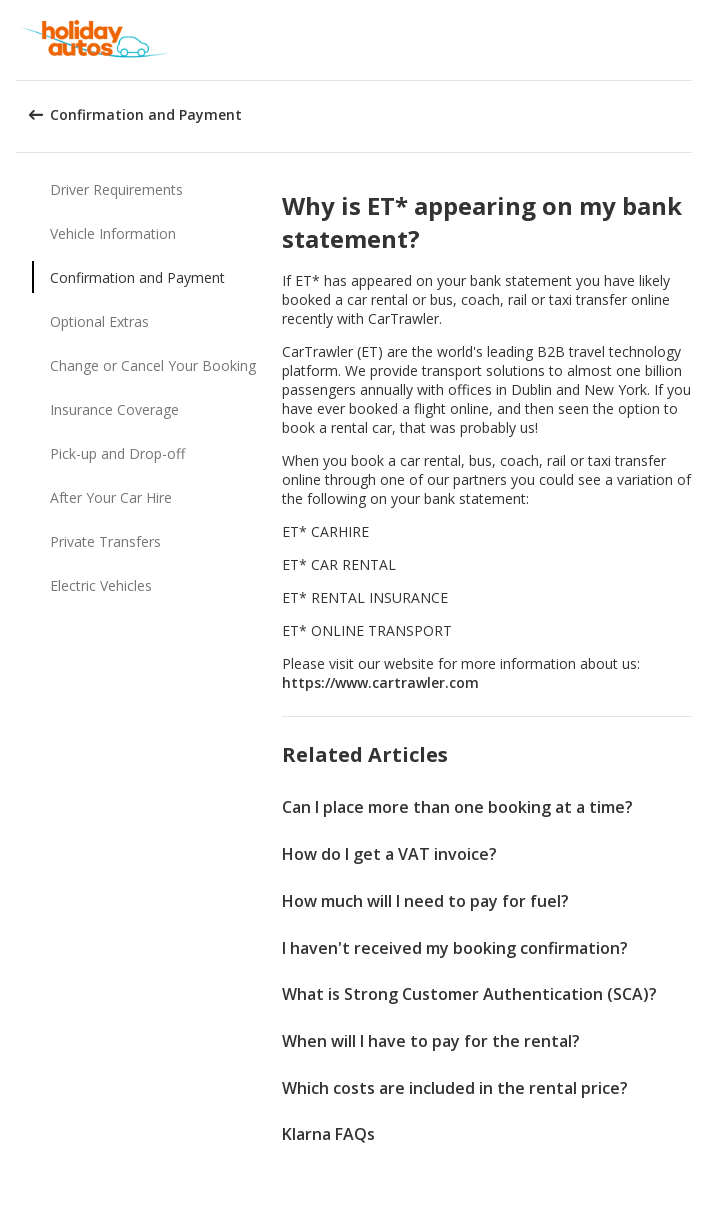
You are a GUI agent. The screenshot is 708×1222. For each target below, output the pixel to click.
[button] (686, 40)
